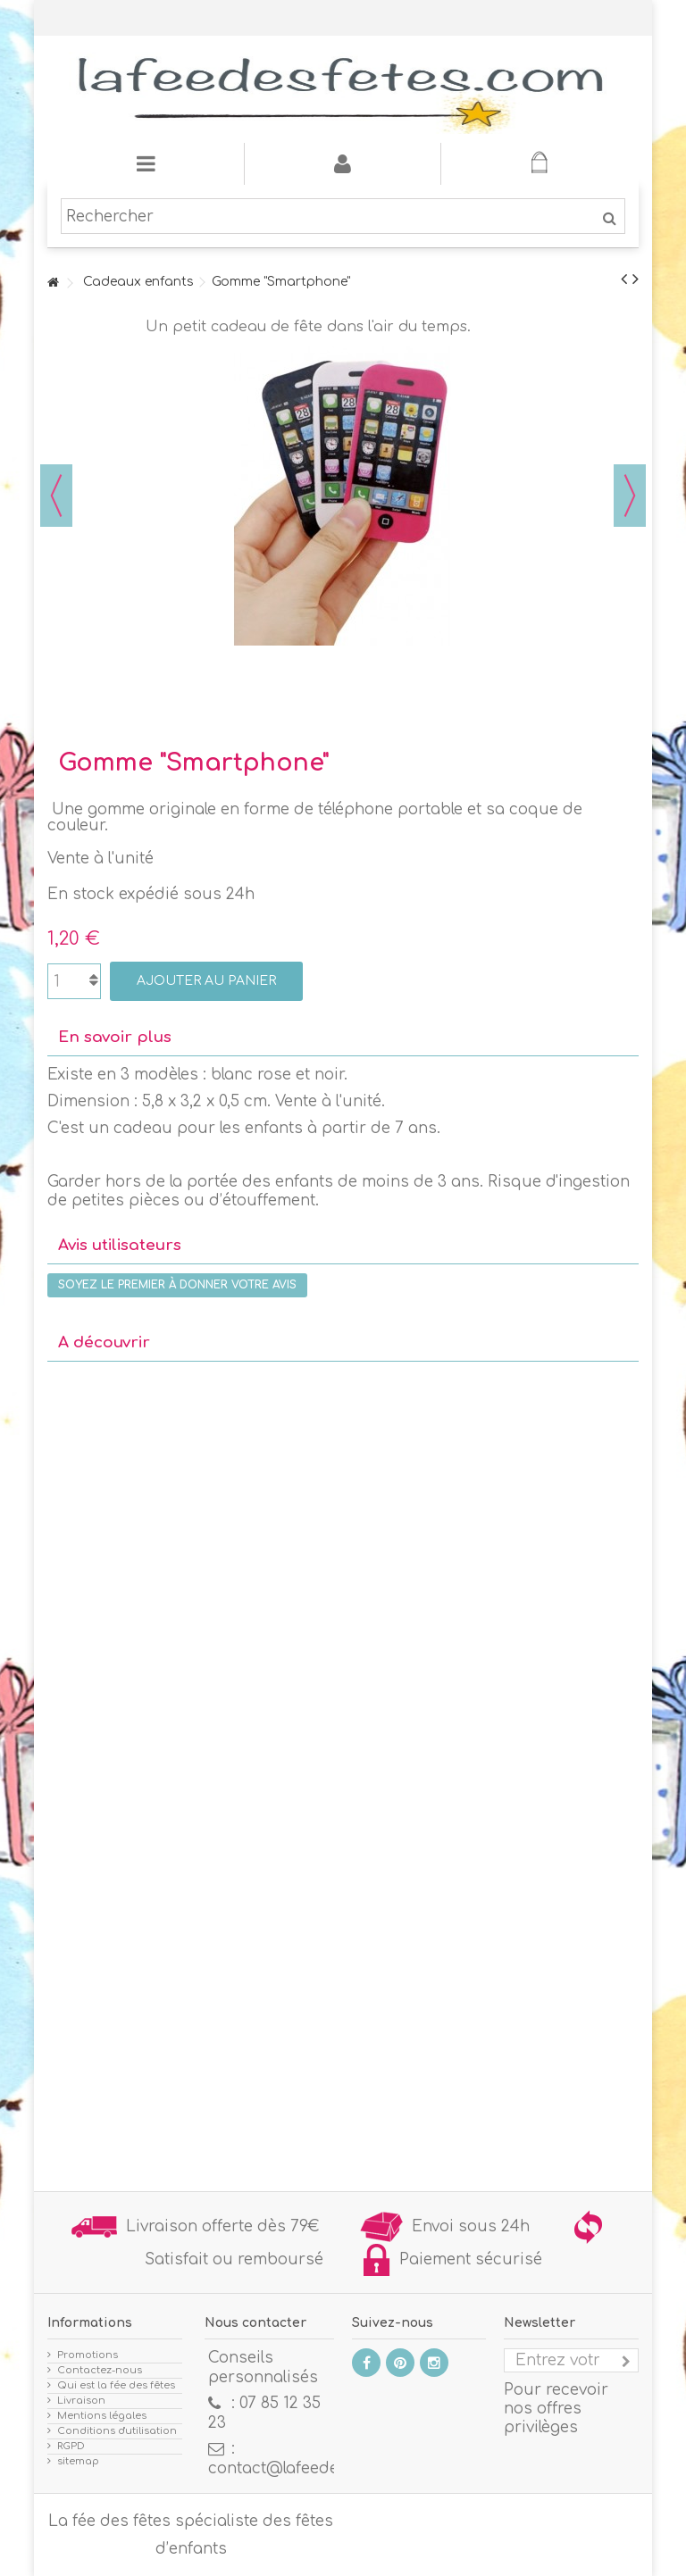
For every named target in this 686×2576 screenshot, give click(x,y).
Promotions (87, 2355)
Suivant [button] (630, 495)
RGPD (71, 2446)
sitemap (78, 2461)
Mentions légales (101, 2415)
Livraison (81, 2400)
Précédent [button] (56, 495)
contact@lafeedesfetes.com (315, 2468)
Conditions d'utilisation (117, 2431)
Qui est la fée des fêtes (116, 2385)
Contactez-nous (99, 2370)
